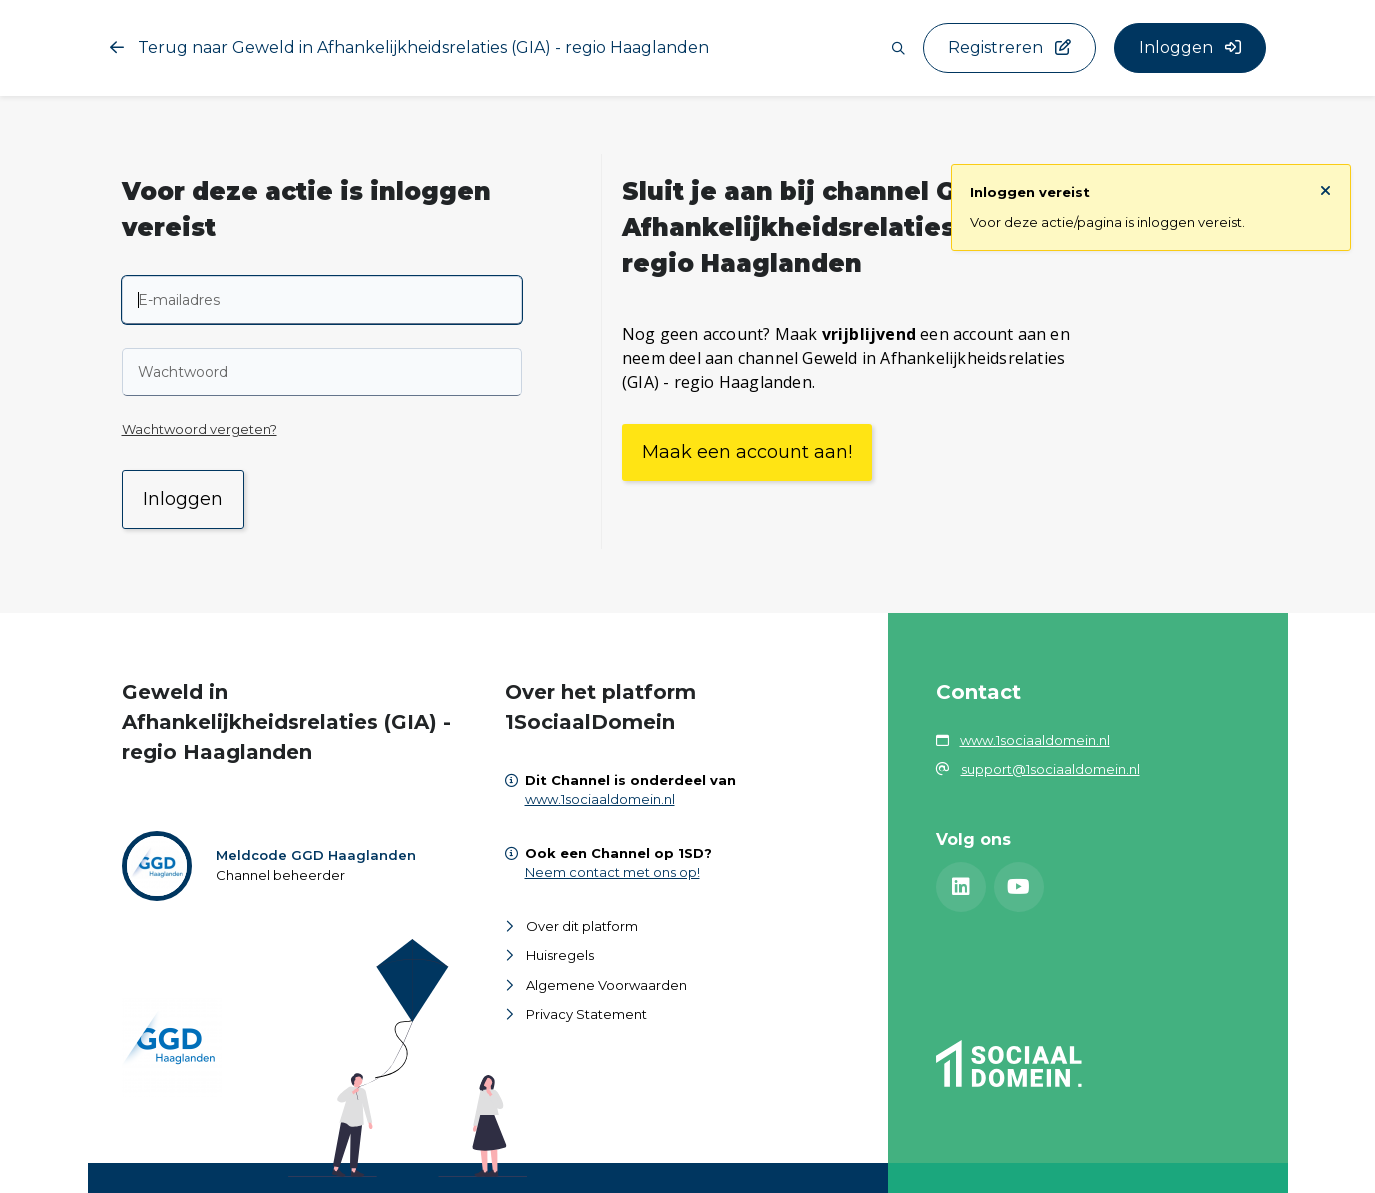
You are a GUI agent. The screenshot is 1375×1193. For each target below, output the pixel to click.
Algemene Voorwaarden (606, 985)
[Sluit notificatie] (1325, 191)
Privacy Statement (586, 1014)
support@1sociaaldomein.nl (1050, 769)
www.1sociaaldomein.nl (600, 799)
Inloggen (183, 499)
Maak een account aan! (747, 452)
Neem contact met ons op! (612, 872)
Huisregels (560, 955)
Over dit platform (582, 926)
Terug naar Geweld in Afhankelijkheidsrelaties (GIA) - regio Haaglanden (409, 47)
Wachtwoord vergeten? (199, 429)
